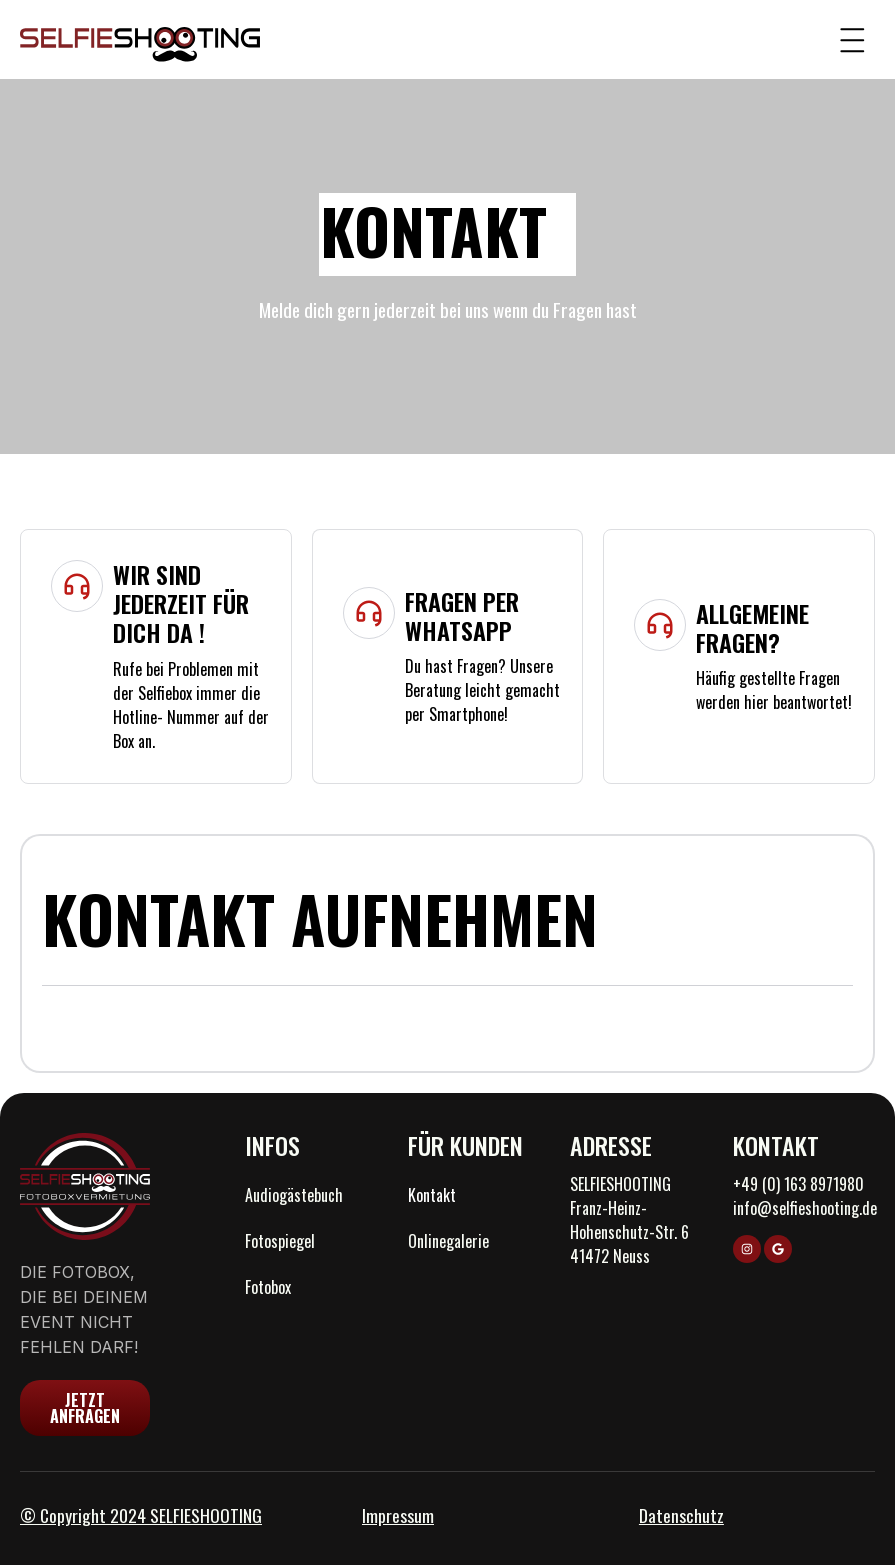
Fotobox (268, 1287)
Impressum (398, 1515)
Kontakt (432, 1195)
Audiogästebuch (294, 1195)
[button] (852, 39)
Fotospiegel (280, 1241)
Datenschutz (681, 1515)
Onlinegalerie (448, 1241)
